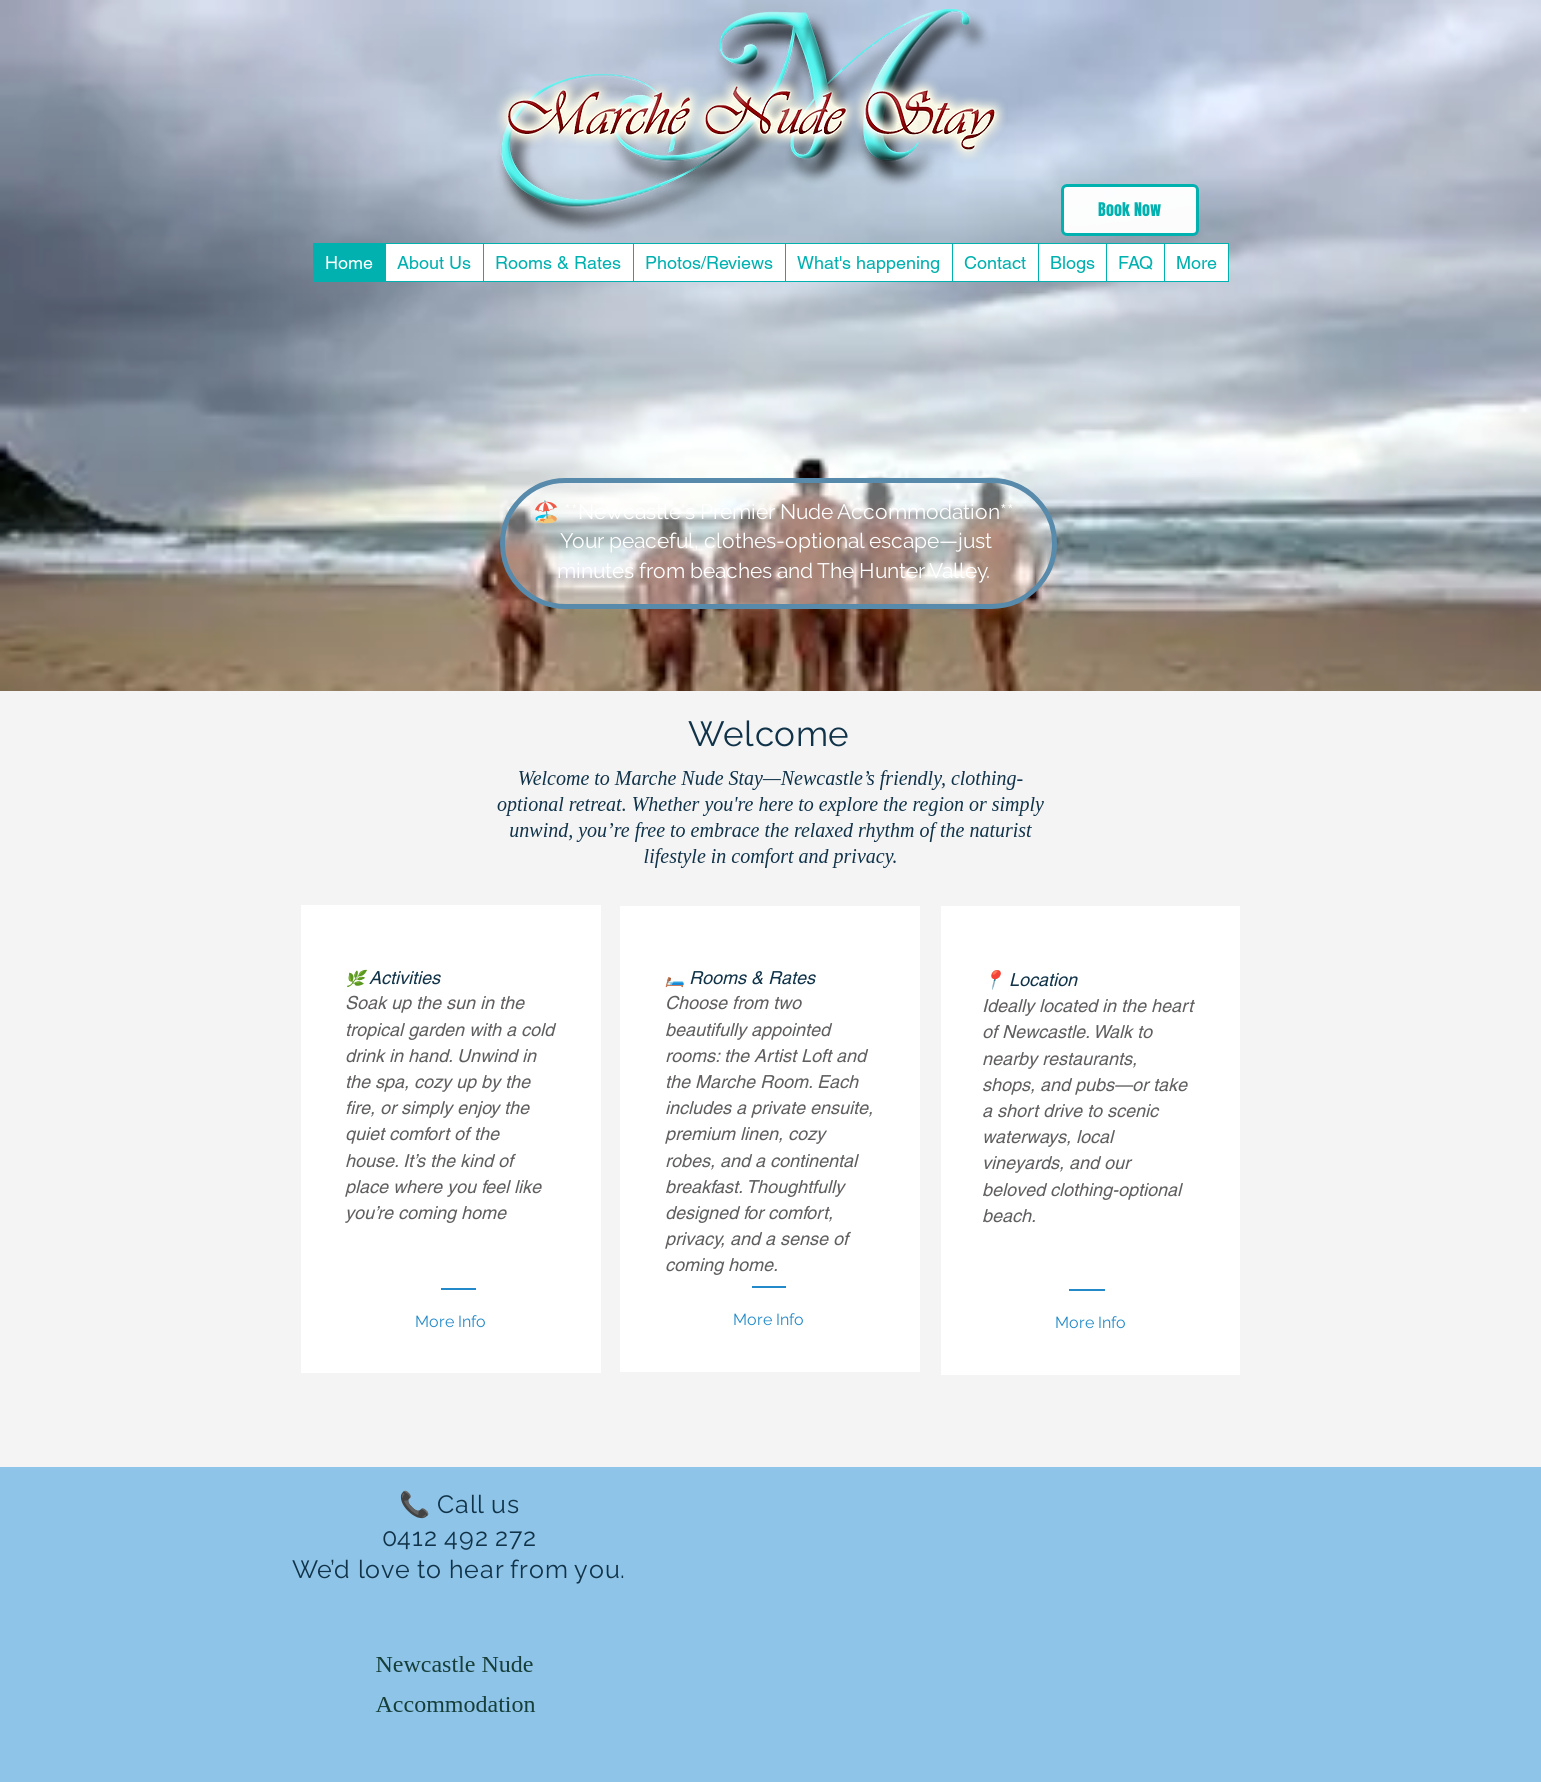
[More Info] (1090, 1323)
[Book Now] (1130, 210)
